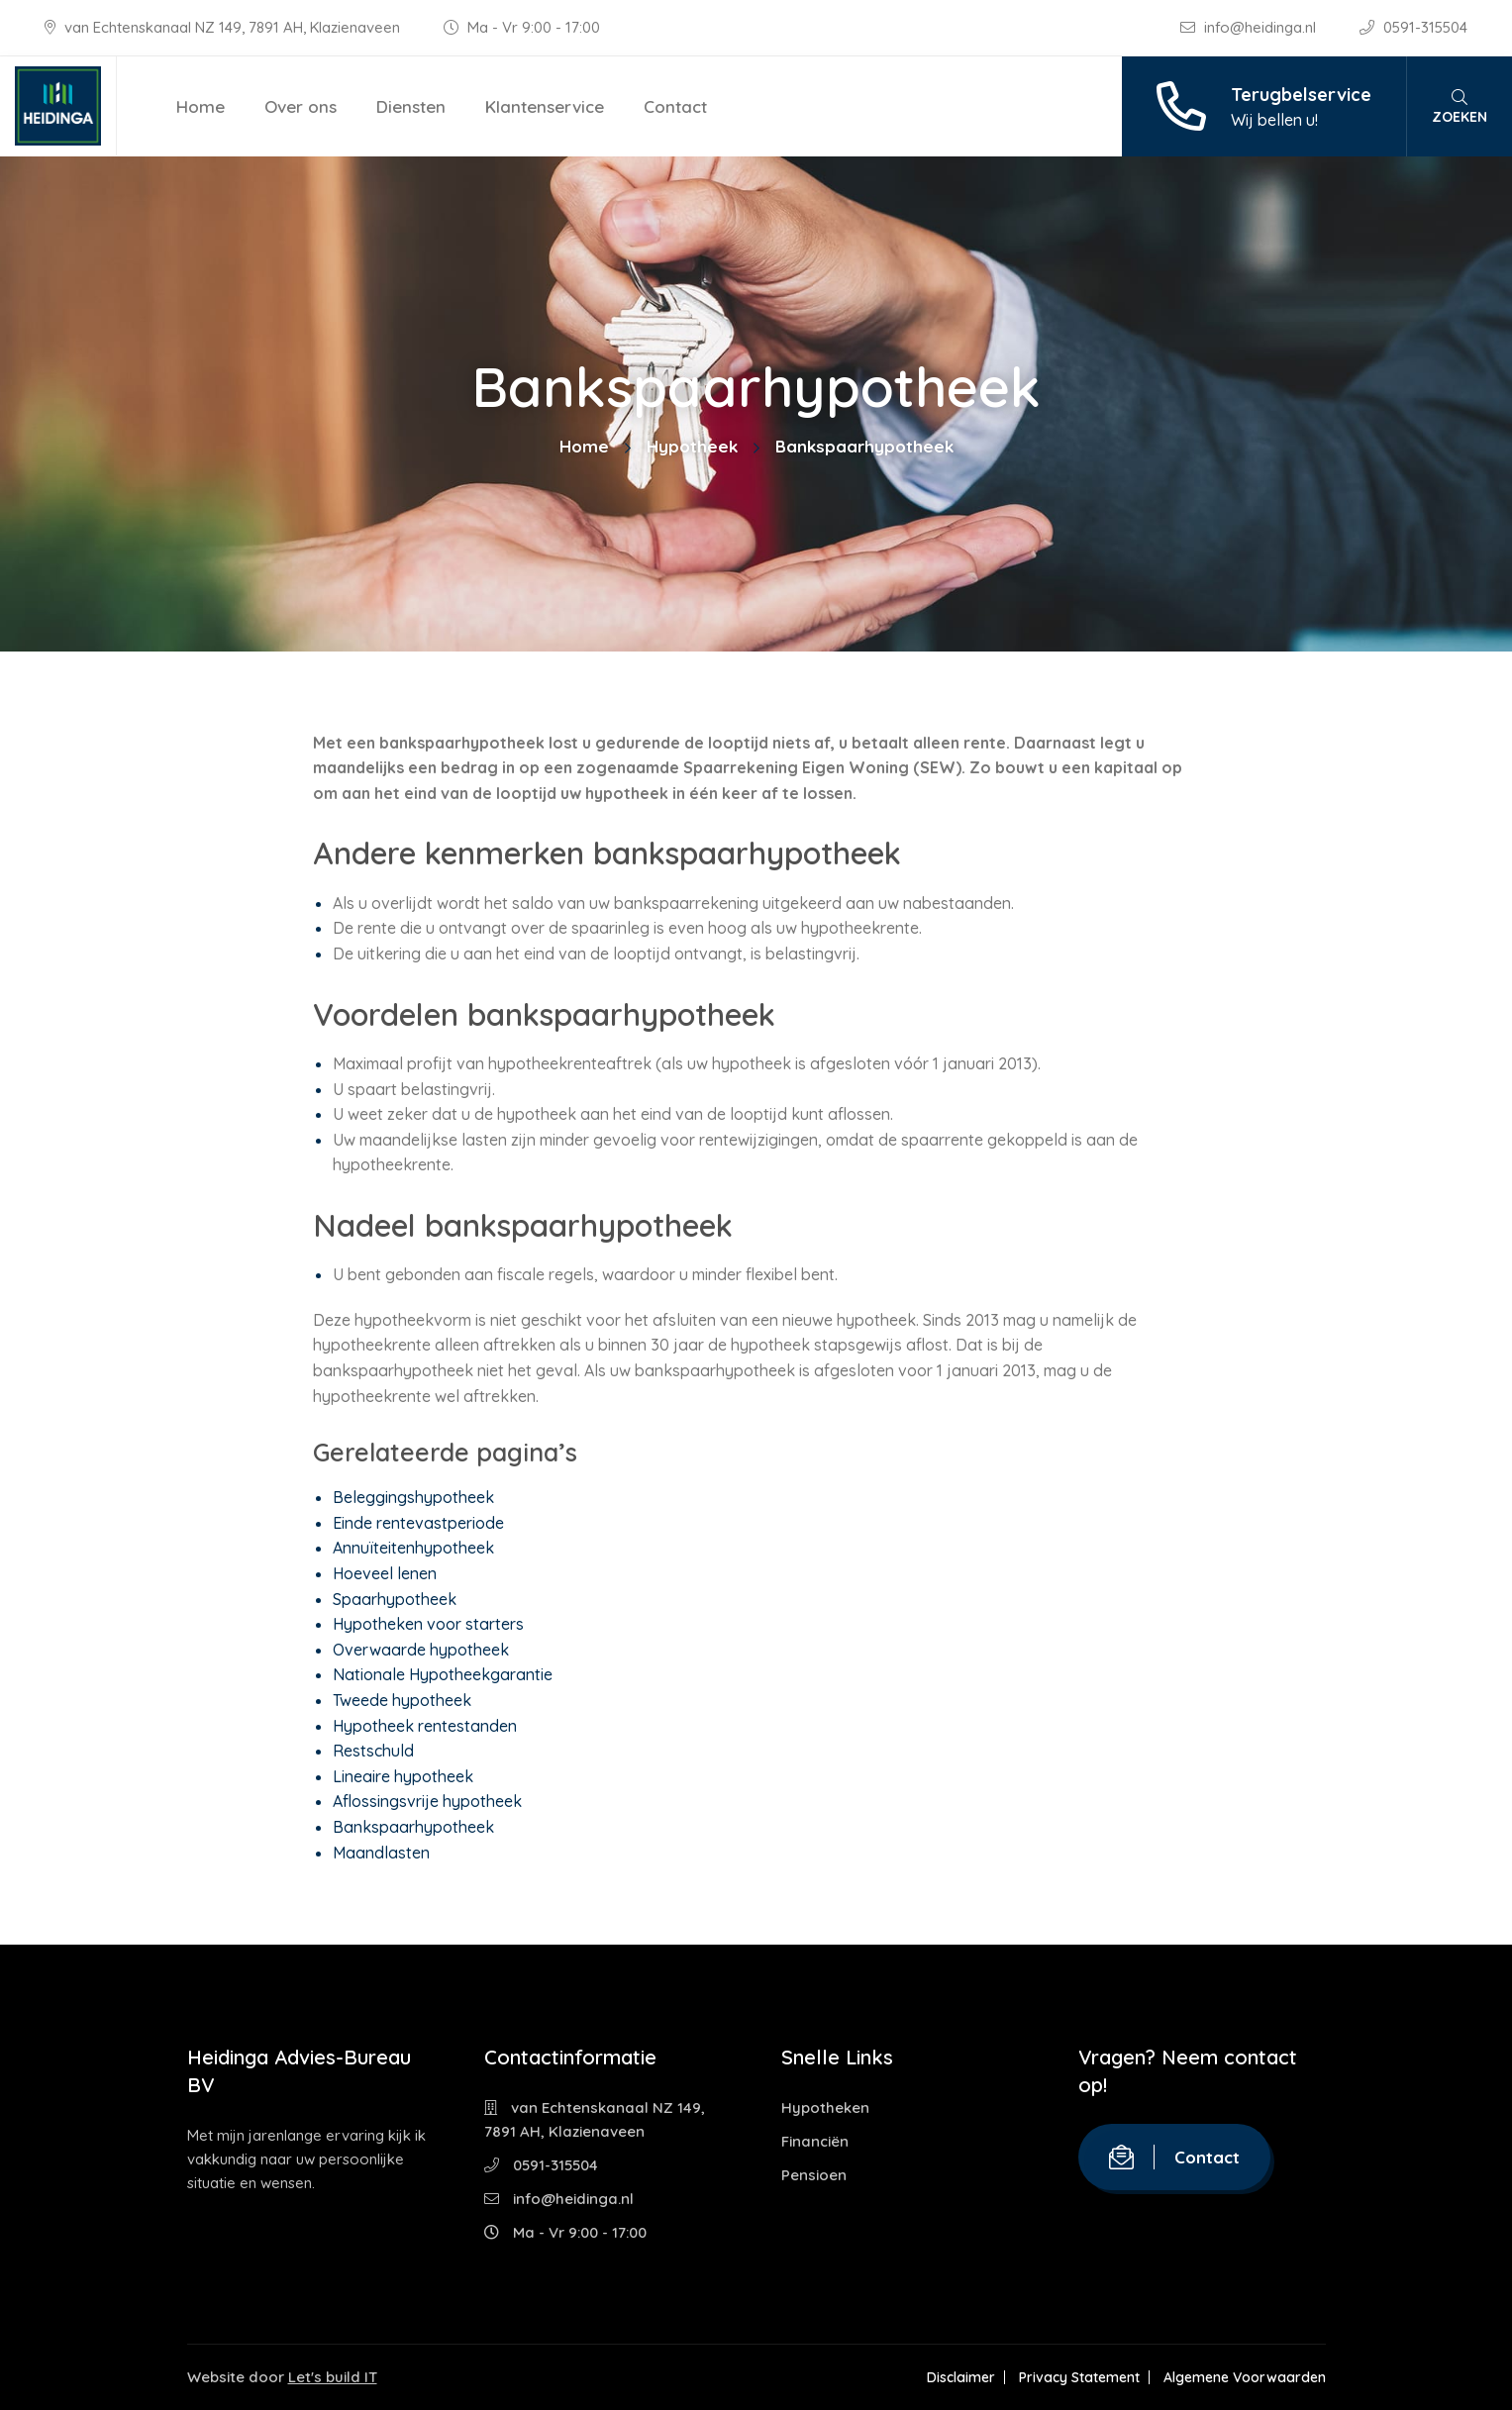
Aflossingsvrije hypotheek (427, 1801)
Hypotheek (692, 446)
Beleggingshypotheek (413, 1497)
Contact (675, 106)
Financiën (815, 2141)
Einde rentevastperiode (418, 1523)
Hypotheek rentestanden (425, 1726)
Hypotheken (825, 2107)
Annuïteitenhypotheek (413, 1547)
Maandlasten (381, 1852)
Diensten (411, 106)
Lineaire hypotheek (403, 1776)
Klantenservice (544, 106)
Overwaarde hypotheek (421, 1649)
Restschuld (373, 1750)
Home (200, 106)
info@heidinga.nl (1250, 27)
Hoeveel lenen (385, 1573)
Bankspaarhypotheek (413, 1827)
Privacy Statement (1079, 2377)
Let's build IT (332, 2376)
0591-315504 (1413, 27)
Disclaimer (961, 2377)
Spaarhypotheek (394, 1599)
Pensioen (814, 2174)
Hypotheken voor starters (428, 1624)
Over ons (300, 106)
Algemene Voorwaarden (1244, 2377)
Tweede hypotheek (402, 1700)
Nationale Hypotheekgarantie (443, 1674)
